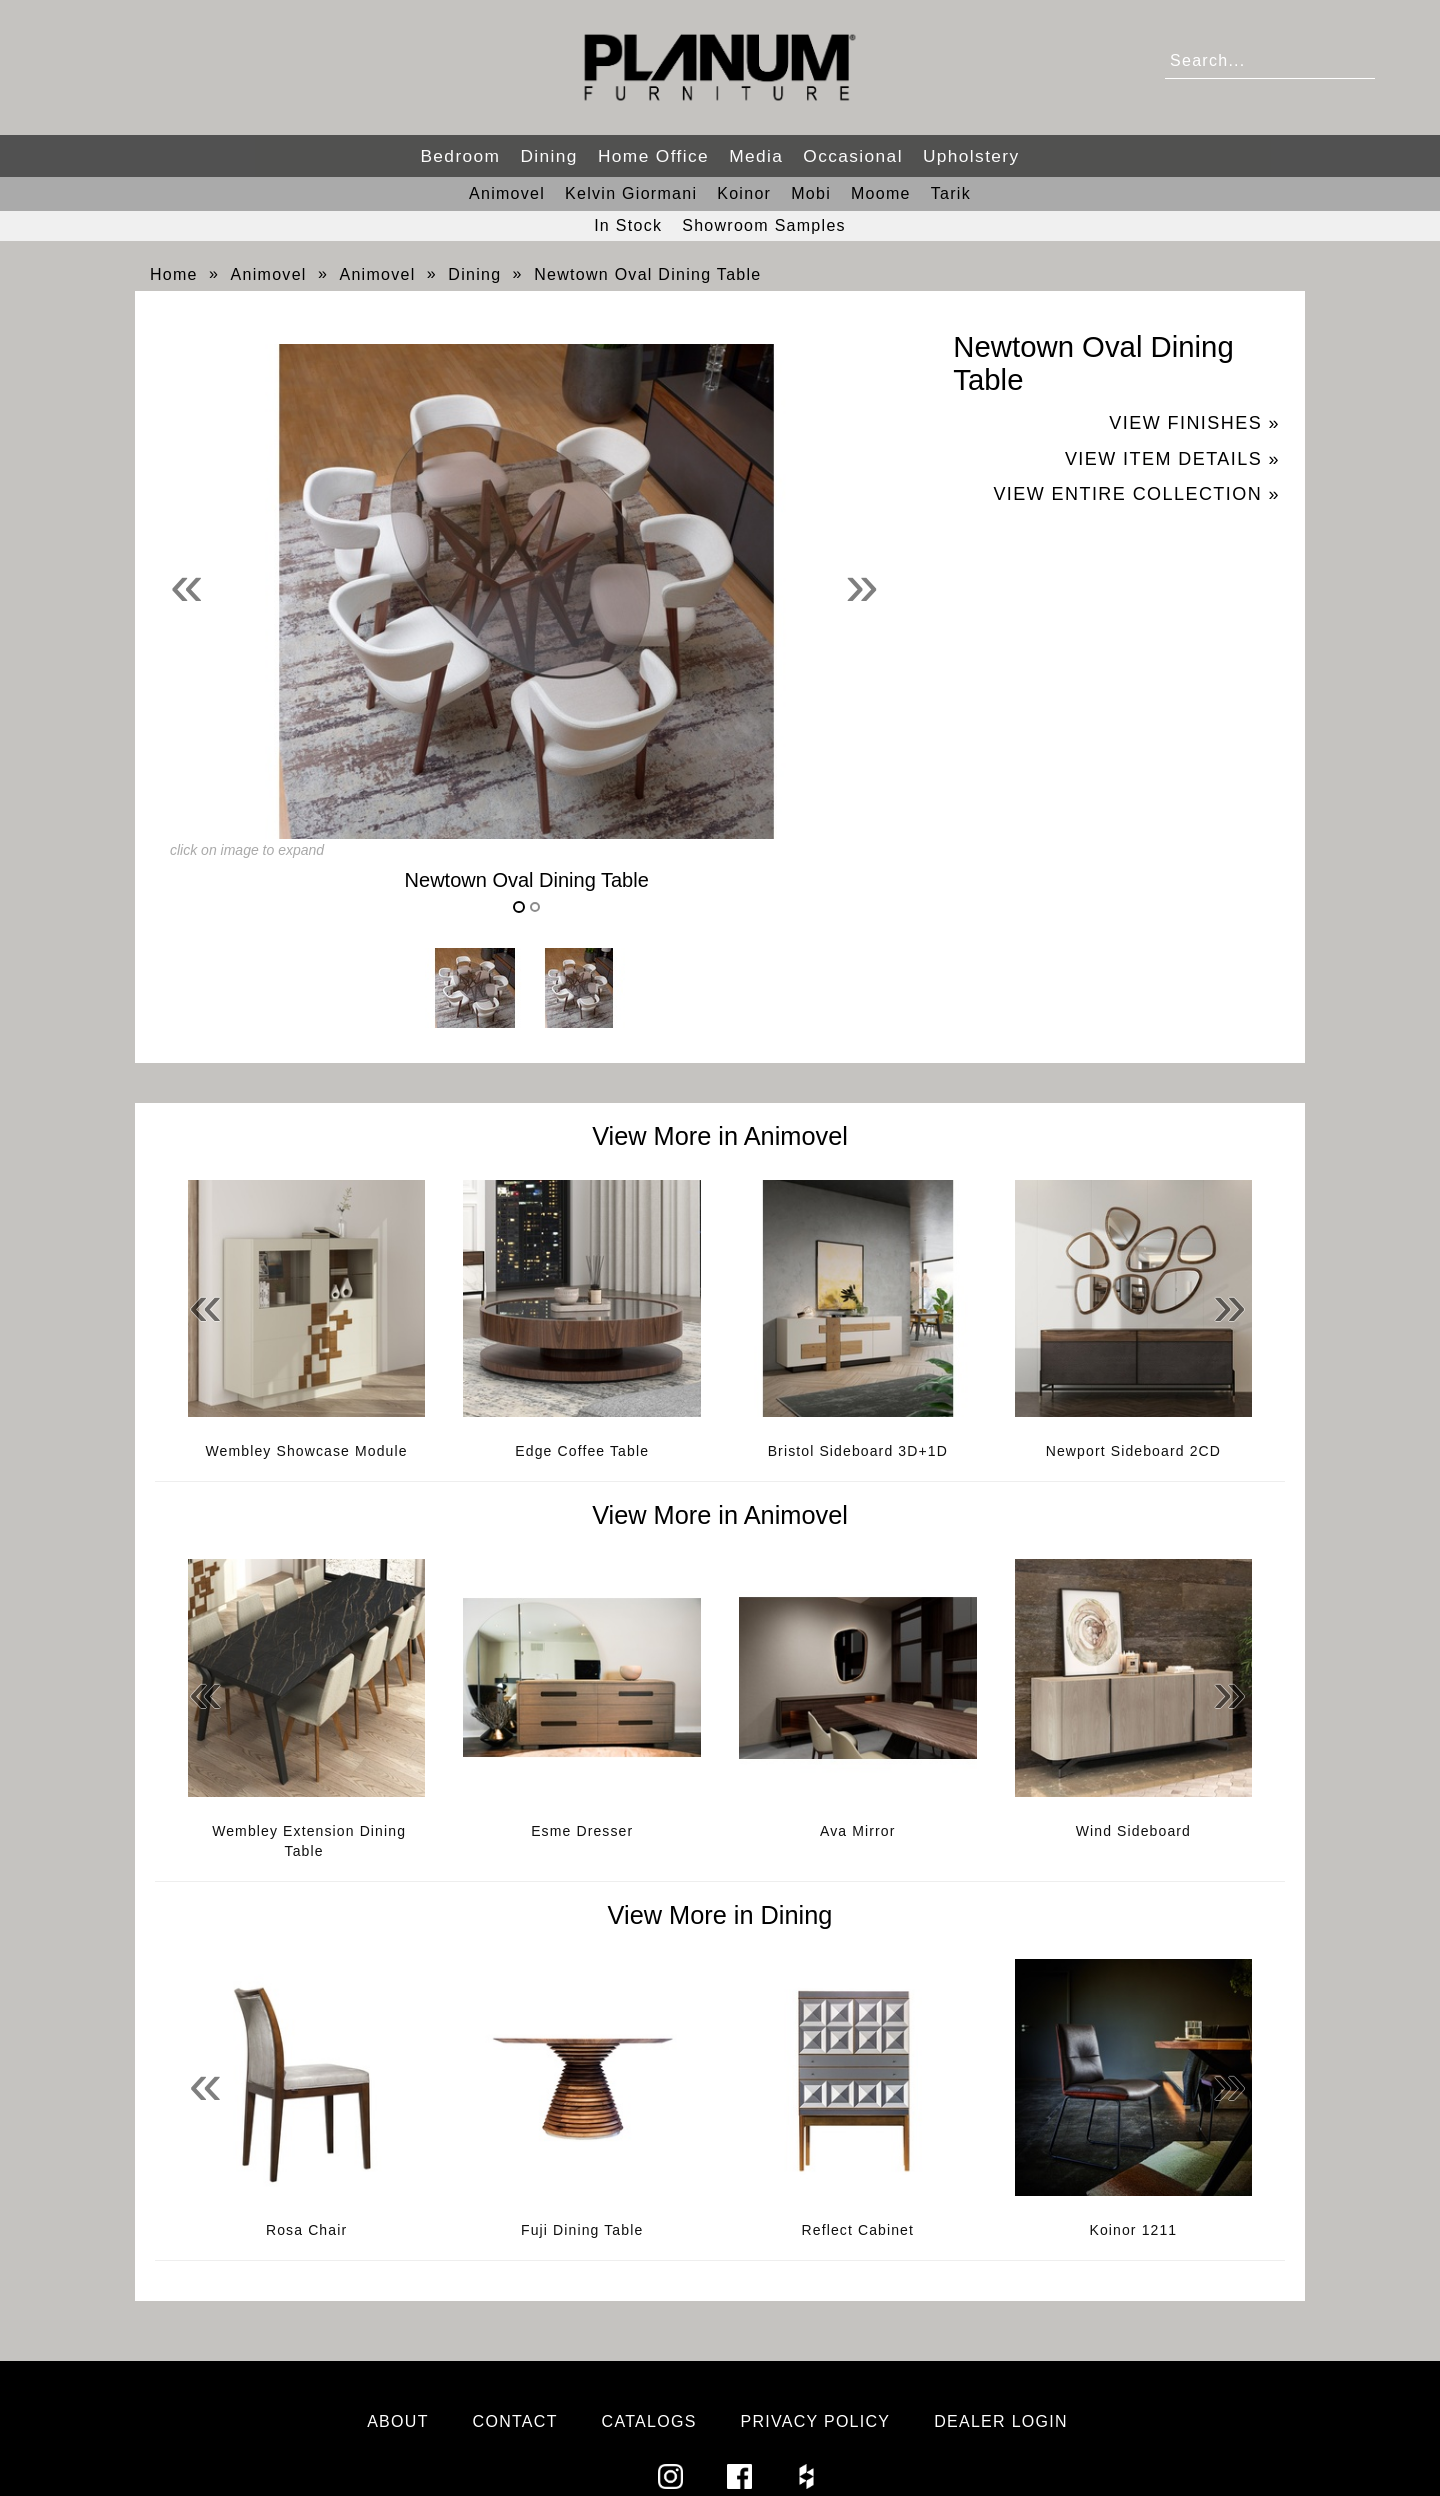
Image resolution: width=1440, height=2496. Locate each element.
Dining (548, 156)
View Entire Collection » (1136, 494)
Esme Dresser (582, 1831)
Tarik (951, 193)
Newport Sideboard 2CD (1133, 1451)
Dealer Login (1001, 2421)
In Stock (628, 225)
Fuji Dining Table (582, 2230)
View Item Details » (1172, 459)
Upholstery (971, 156)
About (398, 2421)
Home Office (653, 156)
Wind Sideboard (1133, 1831)
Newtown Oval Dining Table (647, 274)
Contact (515, 2421)
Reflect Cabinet (858, 2230)
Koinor (744, 193)
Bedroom (460, 156)
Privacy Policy (815, 2421)
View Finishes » (1194, 423)
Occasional (853, 156)
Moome (881, 193)
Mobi (811, 193)
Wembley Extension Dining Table (309, 1841)
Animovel (507, 193)
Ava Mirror (858, 1831)
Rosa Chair (306, 2230)
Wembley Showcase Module (307, 1451)
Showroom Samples (764, 225)
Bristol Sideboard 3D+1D (858, 1451)
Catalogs (649, 2421)
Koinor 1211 (1133, 2230)
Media (756, 156)
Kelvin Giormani (631, 193)
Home (174, 274)
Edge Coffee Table (582, 1451)
